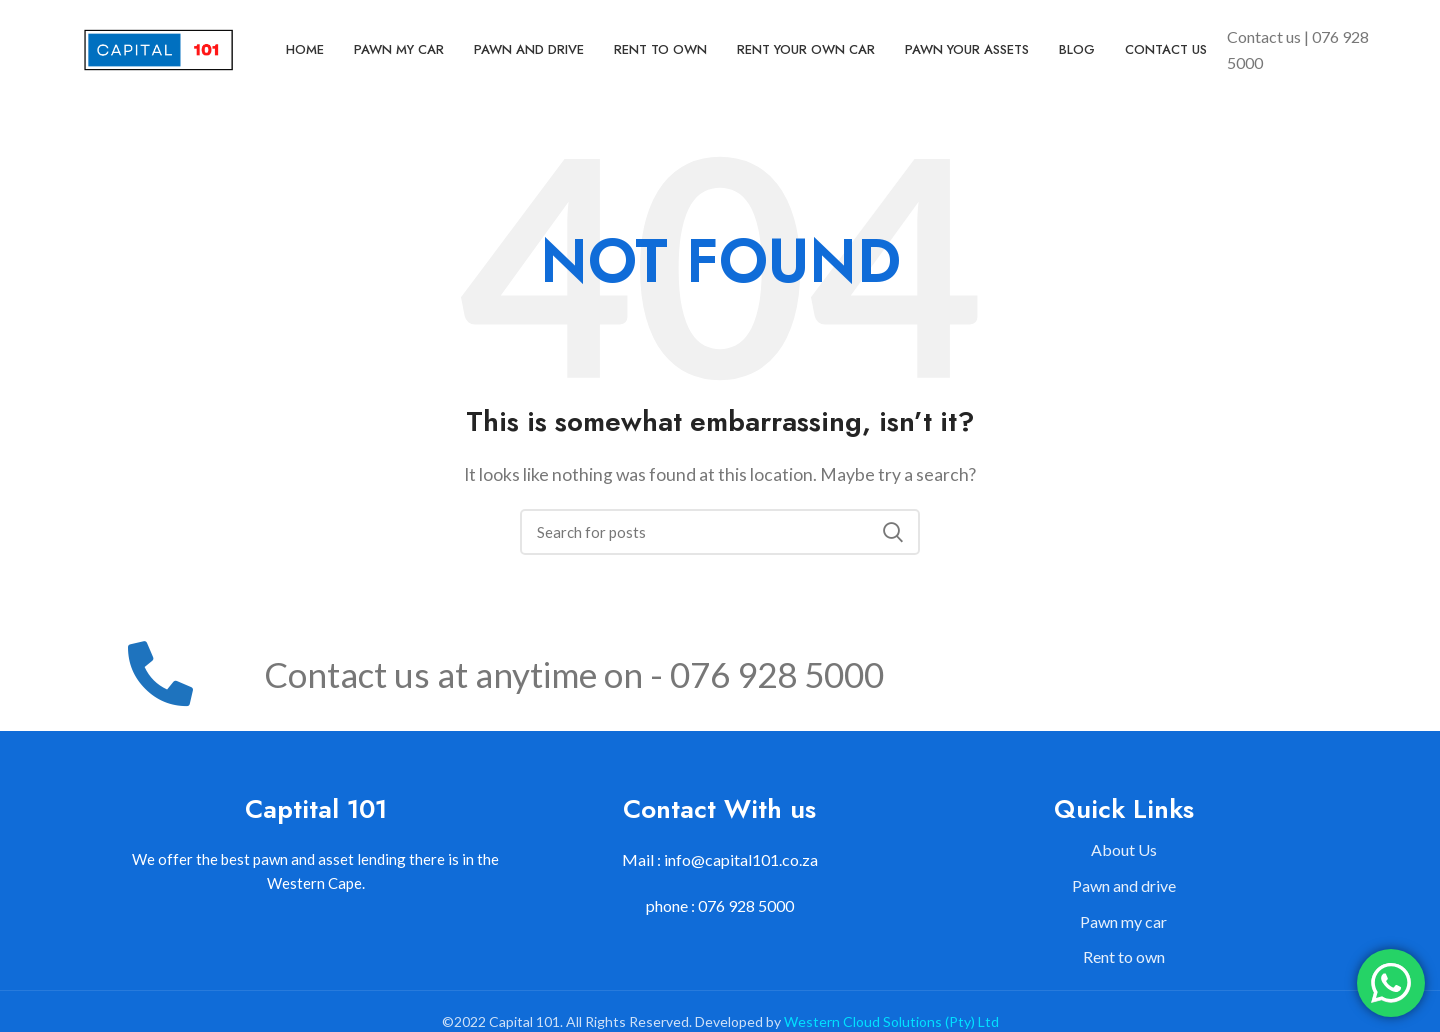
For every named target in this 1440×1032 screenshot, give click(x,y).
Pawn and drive (1124, 885)
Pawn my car (1123, 921)
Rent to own (1124, 956)
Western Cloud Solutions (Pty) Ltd (891, 1021)
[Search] (720, 532)
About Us (1124, 849)
